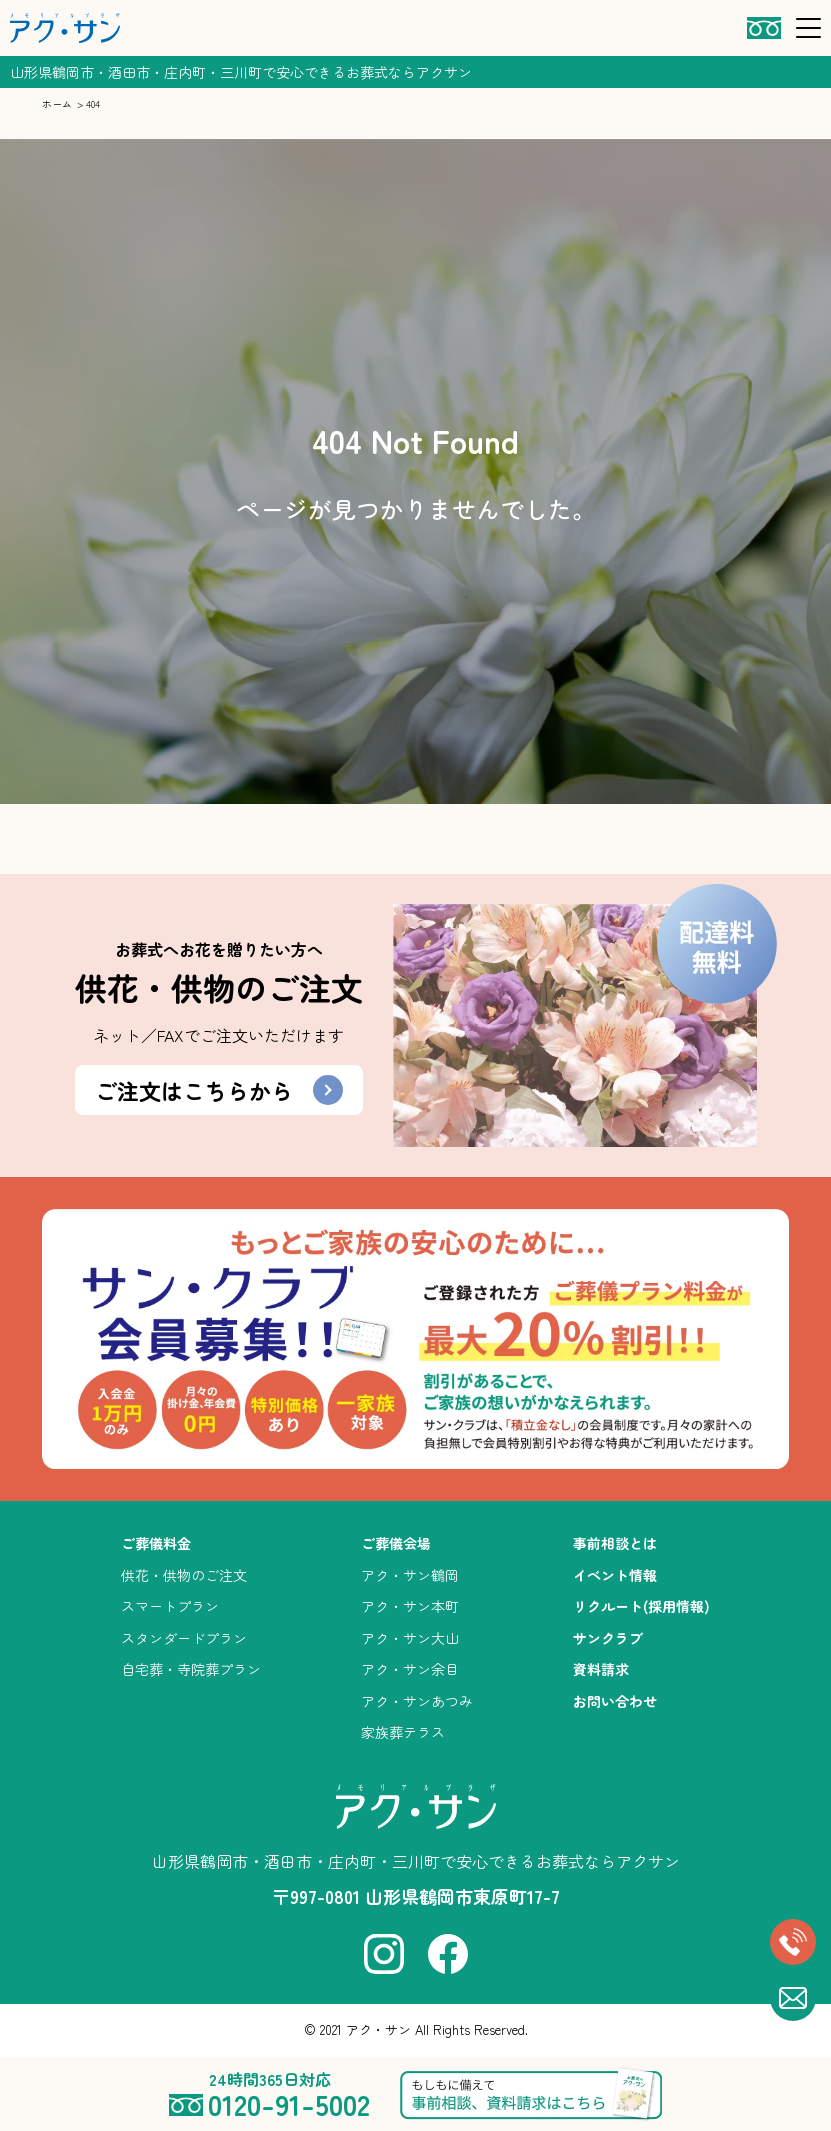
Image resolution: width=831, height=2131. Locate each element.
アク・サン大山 (410, 1638)
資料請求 (601, 1669)
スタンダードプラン (184, 1638)
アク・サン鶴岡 (410, 1575)
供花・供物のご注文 (184, 1575)
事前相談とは (615, 1543)
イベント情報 (615, 1575)
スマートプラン (170, 1606)
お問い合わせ (615, 1701)
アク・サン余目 (410, 1669)
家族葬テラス (403, 1732)
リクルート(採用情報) (641, 1606)
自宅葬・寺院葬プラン (191, 1669)
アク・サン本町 (410, 1606)
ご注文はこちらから (219, 1090)
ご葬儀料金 (156, 1543)
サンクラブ (608, 1638)
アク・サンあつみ (417, 1701)
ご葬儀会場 (396, 1543)
